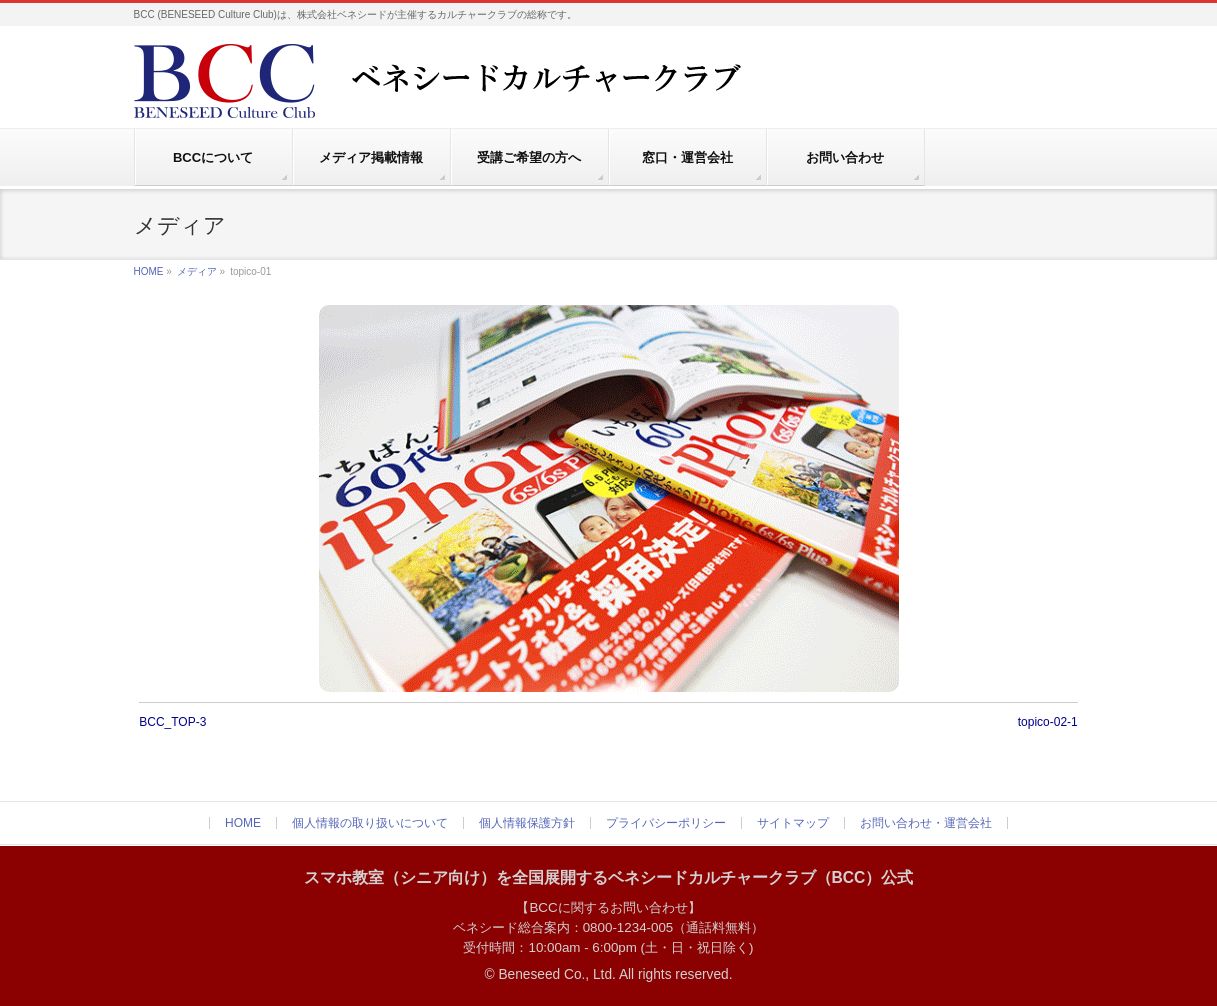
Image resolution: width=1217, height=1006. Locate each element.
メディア (197, 271)
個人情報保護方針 (527, 823)
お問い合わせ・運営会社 (926, 823)
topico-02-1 (1048, 722)
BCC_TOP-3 (172, 722)
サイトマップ (793, 823)
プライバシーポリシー (666, 823)
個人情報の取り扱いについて (370, 823)
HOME (149, 271)
